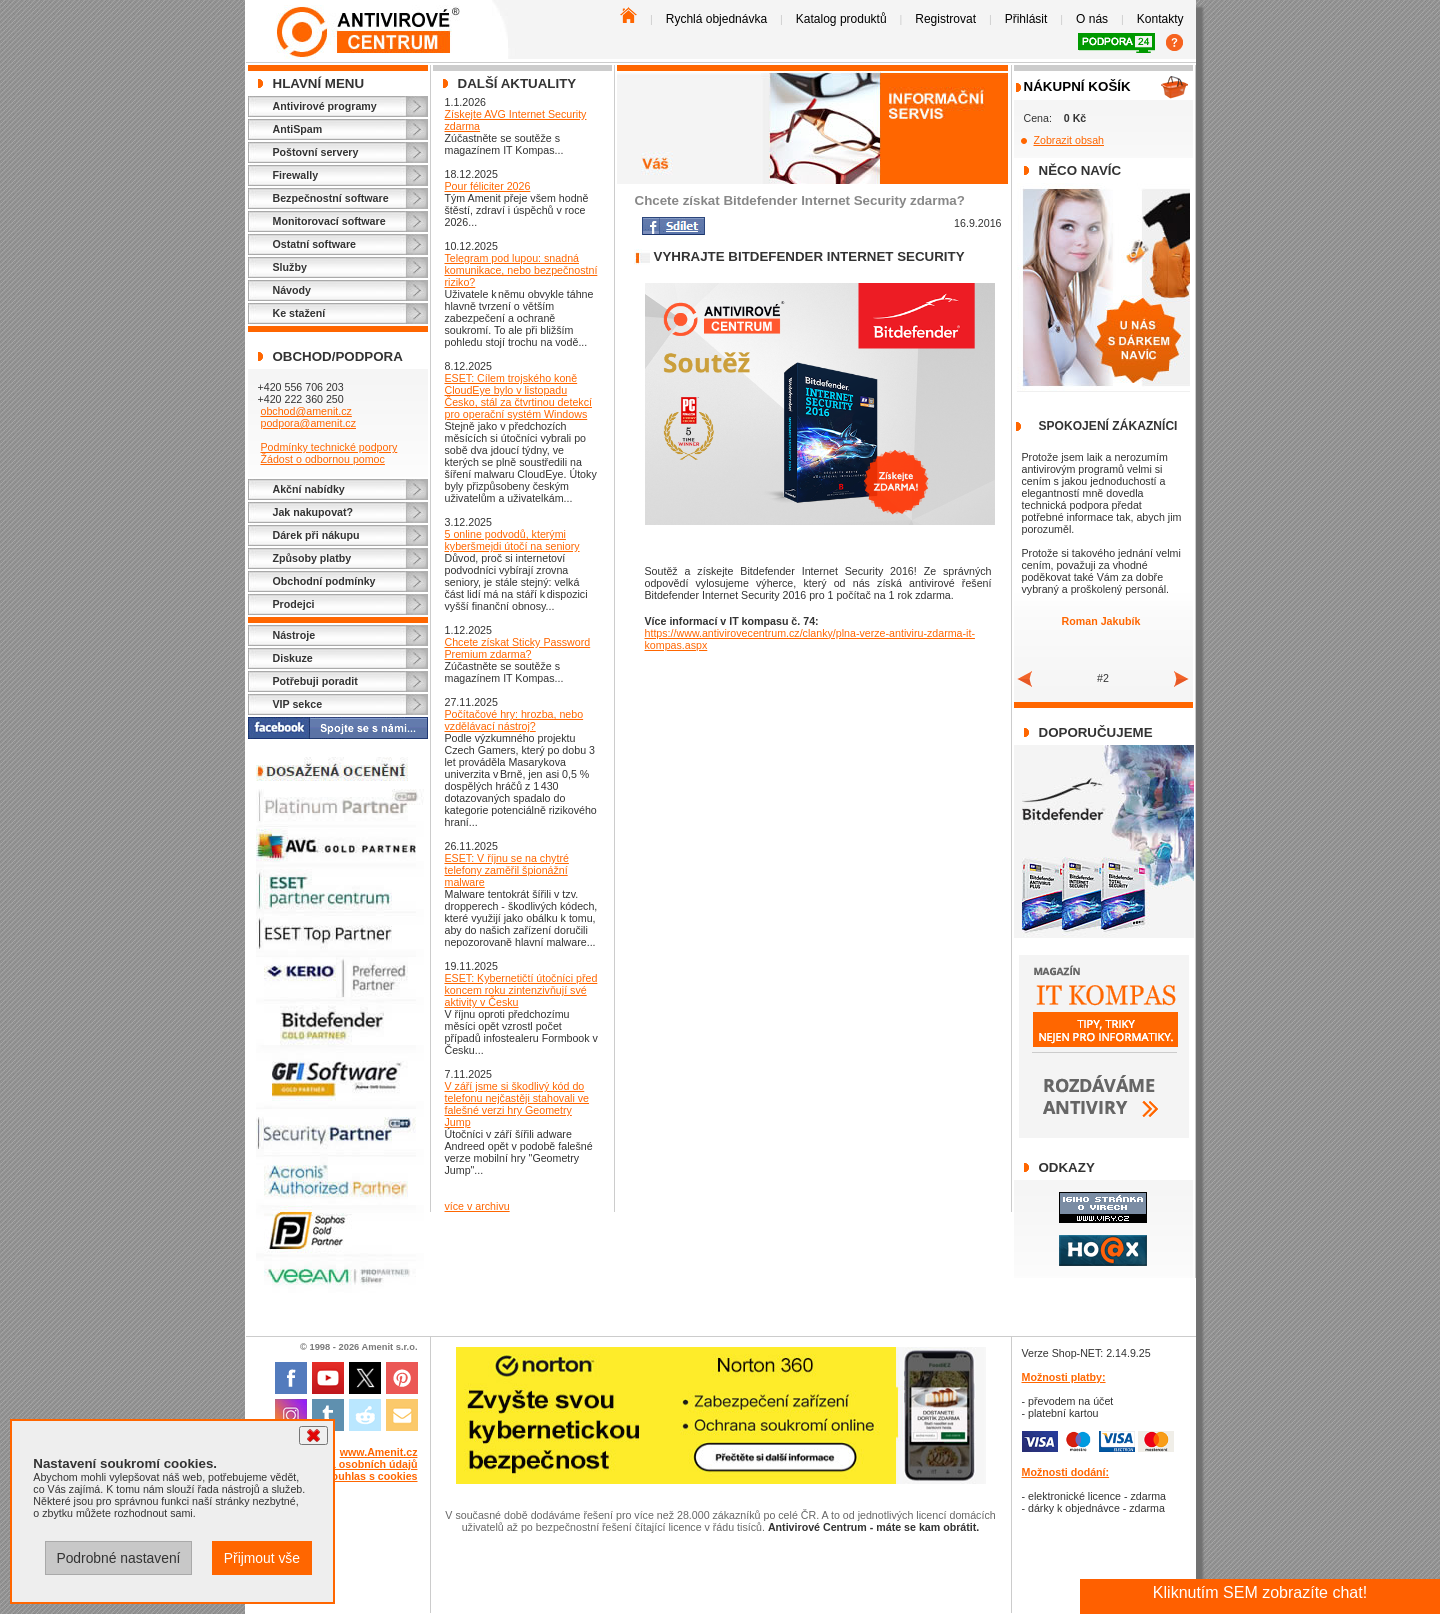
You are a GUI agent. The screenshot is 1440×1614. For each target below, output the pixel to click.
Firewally (296, 175)
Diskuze (293, 658)
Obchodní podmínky (324, 581)
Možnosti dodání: (1066, 1472)
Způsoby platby (312, 558)
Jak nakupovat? (313, 512)
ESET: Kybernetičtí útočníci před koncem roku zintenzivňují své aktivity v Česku (521, 990)
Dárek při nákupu (316, 535)
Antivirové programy (325, 106)
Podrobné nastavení (118, 1558)
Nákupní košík (1077, 86)
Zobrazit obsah (1069, 140)
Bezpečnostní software (331, 198)
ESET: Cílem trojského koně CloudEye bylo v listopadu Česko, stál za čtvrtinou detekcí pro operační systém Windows (518, 396)
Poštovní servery (316, 152)
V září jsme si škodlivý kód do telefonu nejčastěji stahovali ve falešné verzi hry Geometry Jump (517, 1104)
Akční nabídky (309, 489)
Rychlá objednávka (716, 19)
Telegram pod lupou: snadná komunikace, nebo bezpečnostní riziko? (521, 270)
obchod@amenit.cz (305, 411)
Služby (290, 267)
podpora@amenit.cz (308, 423)
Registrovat (945, 19)
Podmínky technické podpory (328, 447)
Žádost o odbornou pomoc (322, 459)
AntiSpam (298, 129)
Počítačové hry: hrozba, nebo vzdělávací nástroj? (514, 720)
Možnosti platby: (1064, 1377)
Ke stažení (299, 313)
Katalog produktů (841, 19)
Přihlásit (1026, 19)
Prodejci (294, 604)
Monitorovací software (329, 221)
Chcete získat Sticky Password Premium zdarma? (518, 648)
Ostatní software (315, 244)
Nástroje (294, 635)
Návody (292, 290)
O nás (1092, 19)
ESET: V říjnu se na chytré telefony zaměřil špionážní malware (507, 870)
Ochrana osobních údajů (355, 1464)
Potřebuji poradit (315, 681)
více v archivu (477, 1206)
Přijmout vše (262, 1558)
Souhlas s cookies (371, 1476)
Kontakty (1160, 19)
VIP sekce (298, 704)
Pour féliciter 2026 (488, 186)
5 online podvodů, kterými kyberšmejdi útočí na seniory (512, 540)
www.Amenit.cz (379, 1452)
